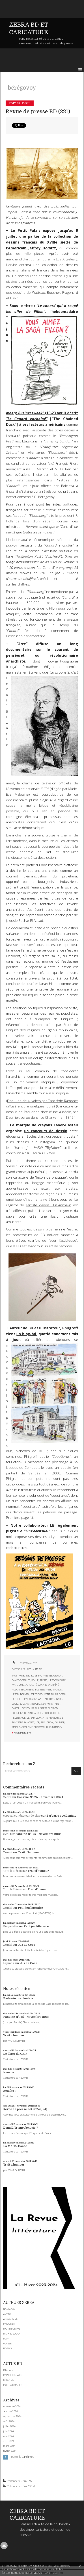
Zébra (7, 1797)
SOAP (6, 2338)
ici (31, 1517)
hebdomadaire (57, 1680)
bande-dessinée (21, 1680)
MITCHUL (8, 2379)
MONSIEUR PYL (11, 2328)
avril (15, 1684)
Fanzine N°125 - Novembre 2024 (40, 1797)
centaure (47, 1703)
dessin (63, 1694)
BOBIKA (7, 2348)
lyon (38, 1717)
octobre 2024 (10, 2411)
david (15, 1703)
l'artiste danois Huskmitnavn (48, 1205)
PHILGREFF (9, 2323)
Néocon (8, 2072)
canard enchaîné (48, 1684)
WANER (7, 2343)
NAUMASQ (9, 2308)
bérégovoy (36, 1694)
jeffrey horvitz (28, 1699)
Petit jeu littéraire (30, 1907)
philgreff (41, 1708)
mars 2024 (9, 2445)
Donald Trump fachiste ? (20, 2127)
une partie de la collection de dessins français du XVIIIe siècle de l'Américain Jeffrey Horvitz (42, 242)
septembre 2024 (12, 2416)
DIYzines (8, 2370)
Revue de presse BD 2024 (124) (25, 2109)
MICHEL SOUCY (12, 2333)
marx (15, 1727)
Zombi (7, 1852)
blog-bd (53, 1708)
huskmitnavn (54, 1727)
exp (32, 1717)
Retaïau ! (9, 2090)
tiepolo (35, 1703)
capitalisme (26, 1727)
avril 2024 (8, 2441)
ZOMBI (7, 2313)
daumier (59, 1722)
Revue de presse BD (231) (38, 112)
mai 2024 (8, 2436)
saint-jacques (35, 1713)
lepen (15, 1694)
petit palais (51, 1694)
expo (14, 1699)
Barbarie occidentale (61, 1815)
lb (28, 1717)
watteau (43, 1699)
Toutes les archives (21, 2457)
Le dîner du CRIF (15, 2053)
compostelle (51, 1713)
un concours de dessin (45, 1130)
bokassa (24, 1694)
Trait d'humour (28, 1852)
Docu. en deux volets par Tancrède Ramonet (42, 1100)
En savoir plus (49, 2573)
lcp (37, 1722)
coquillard (19, 1713)
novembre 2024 (12, 2406)
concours (28, 1708)
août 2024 (8, 2421)
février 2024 (9, 2450)
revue (35, 1680)
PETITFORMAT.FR (12, 2384)
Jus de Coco (26, 1944)
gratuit (57, 1675)
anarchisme (56, 1717)
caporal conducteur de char (22, 1815)
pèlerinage (19, 1717)
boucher (24, 1703)
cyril (6, 1834)
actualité (31, 1684)
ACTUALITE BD (34, 1669)
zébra (37, 1675)
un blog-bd (26, 1333)
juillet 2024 (9, 2426)
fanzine (47, 1675)
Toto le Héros (12, 1870)
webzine (24, 1675)
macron (57, 1689)
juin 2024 (8, 2431)
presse (43, 1680)
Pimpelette (10, 1926)
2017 (21, 1684)
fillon (16, 1689)
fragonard (55, 1699)
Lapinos (8, 1963)
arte (45, 1717)
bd (31, 1675)
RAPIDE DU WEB (12, 2375)
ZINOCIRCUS (10, 2318)
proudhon (47, 1722)
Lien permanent (24, 1663)
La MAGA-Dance (15, 2146)
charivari (39, 1727)
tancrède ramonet (23, 1722)
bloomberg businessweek (36, 1689)
